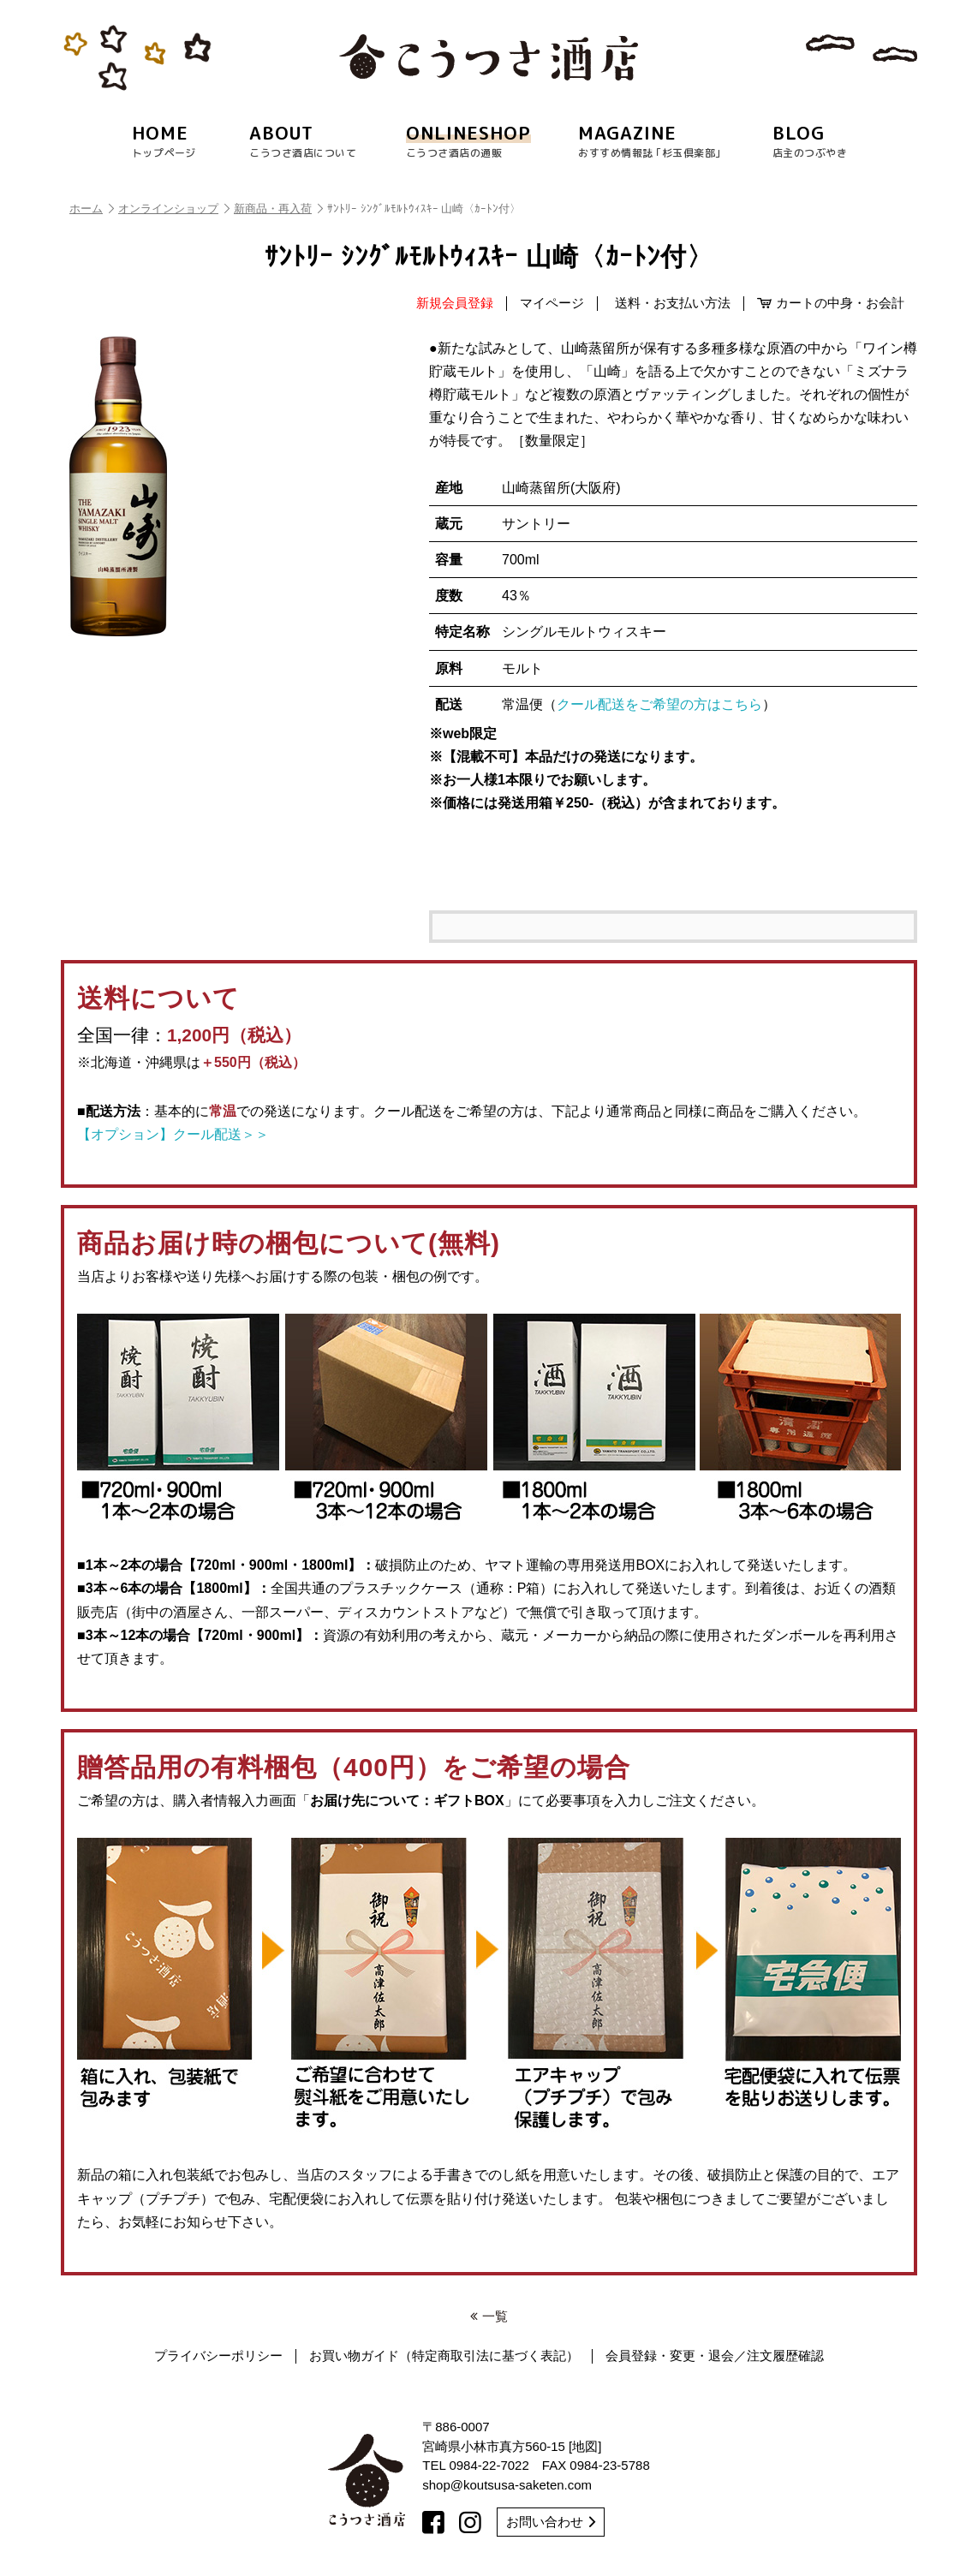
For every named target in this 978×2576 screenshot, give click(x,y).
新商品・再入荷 (278, 208)
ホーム (91, 208)
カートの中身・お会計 (830, 303)
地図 (585, 2446)
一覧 (489, 2316)
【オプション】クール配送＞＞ (173, 1134)
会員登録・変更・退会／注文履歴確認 (714, 2356)
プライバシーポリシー (218, 2356)
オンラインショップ (174, 208)
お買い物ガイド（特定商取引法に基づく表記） (444, 2356)
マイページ (552, 303)
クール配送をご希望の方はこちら (659, 704)
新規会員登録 (454, 303)
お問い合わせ (550, 2521)
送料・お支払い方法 (673, 303)
